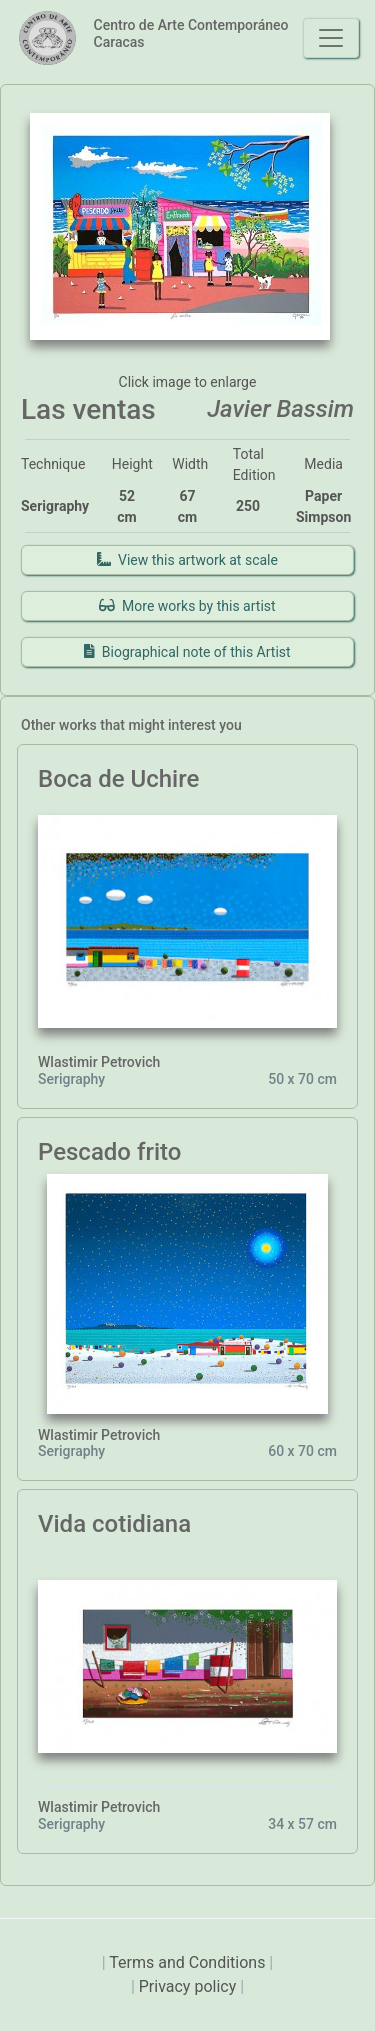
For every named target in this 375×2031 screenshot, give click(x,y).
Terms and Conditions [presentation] (189, 1962)
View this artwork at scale (187, 560)
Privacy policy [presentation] (189, 1986)
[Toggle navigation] (331, 38)
